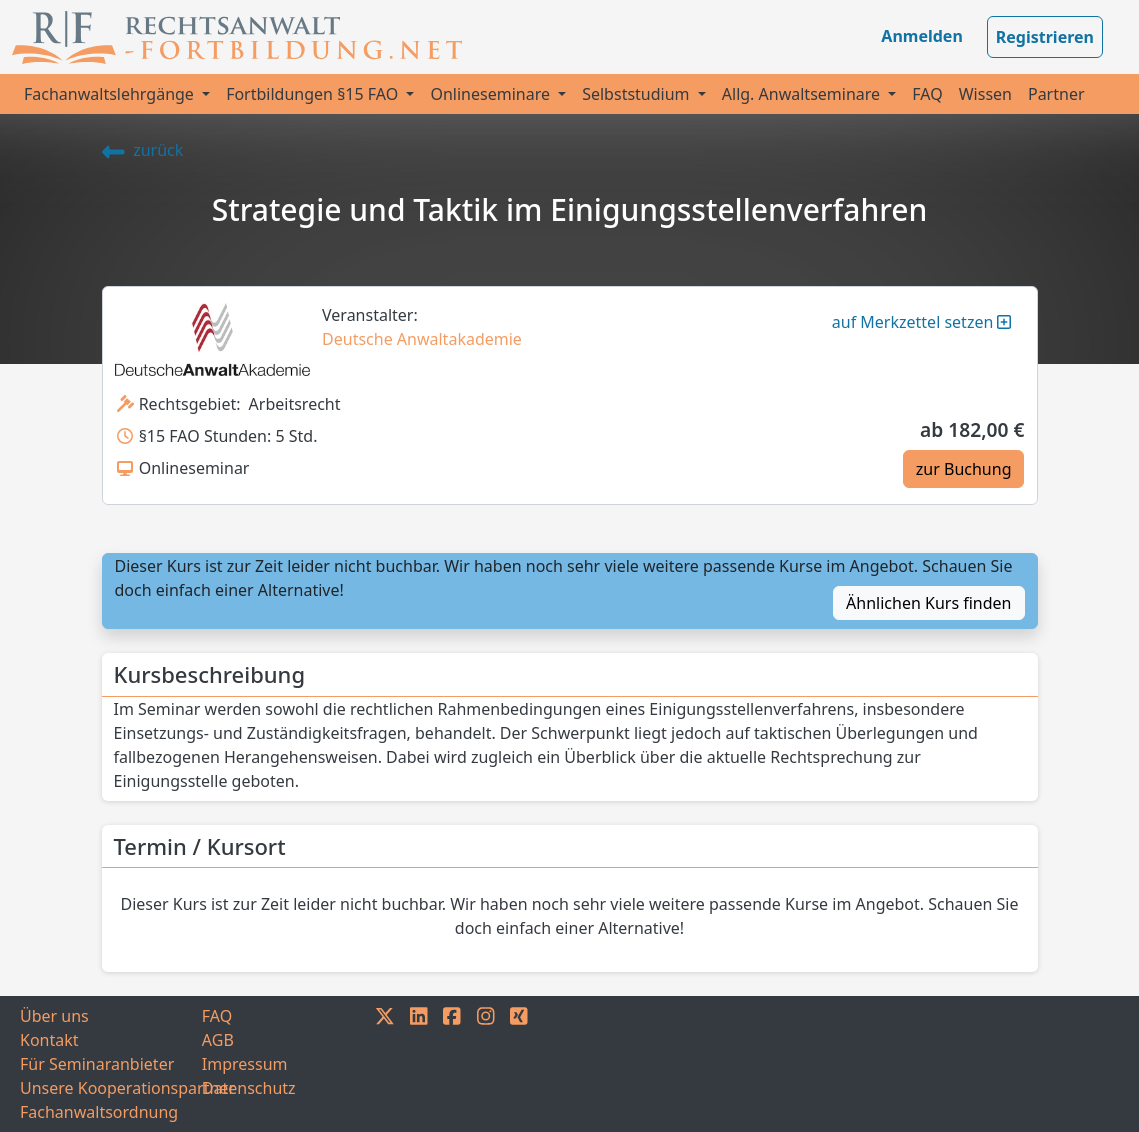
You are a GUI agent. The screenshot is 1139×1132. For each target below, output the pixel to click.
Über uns (54, 1016)
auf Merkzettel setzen (922, 322)
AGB (218, 1040)
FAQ (927, 94)
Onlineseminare (492, 94)
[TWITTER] (385, 1064)
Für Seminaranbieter (97, 1064)
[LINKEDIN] (419, 1064)
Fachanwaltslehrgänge (111, 94)
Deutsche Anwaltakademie (422, 339)
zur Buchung (964, 469)
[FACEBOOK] (452, 1064)
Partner (1056, 94)
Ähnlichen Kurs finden (928, 603)
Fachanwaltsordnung (99, 1112)
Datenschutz (249, 1088)
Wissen (985, 94)
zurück (143, 150)
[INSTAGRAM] (486, 1064)
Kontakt (49, 1040)
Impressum (245, 1064)
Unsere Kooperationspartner (111, 1088)
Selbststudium (638, 94)
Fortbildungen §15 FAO (314, 94)
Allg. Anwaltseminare (803, 94)
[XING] (519, 1064)
